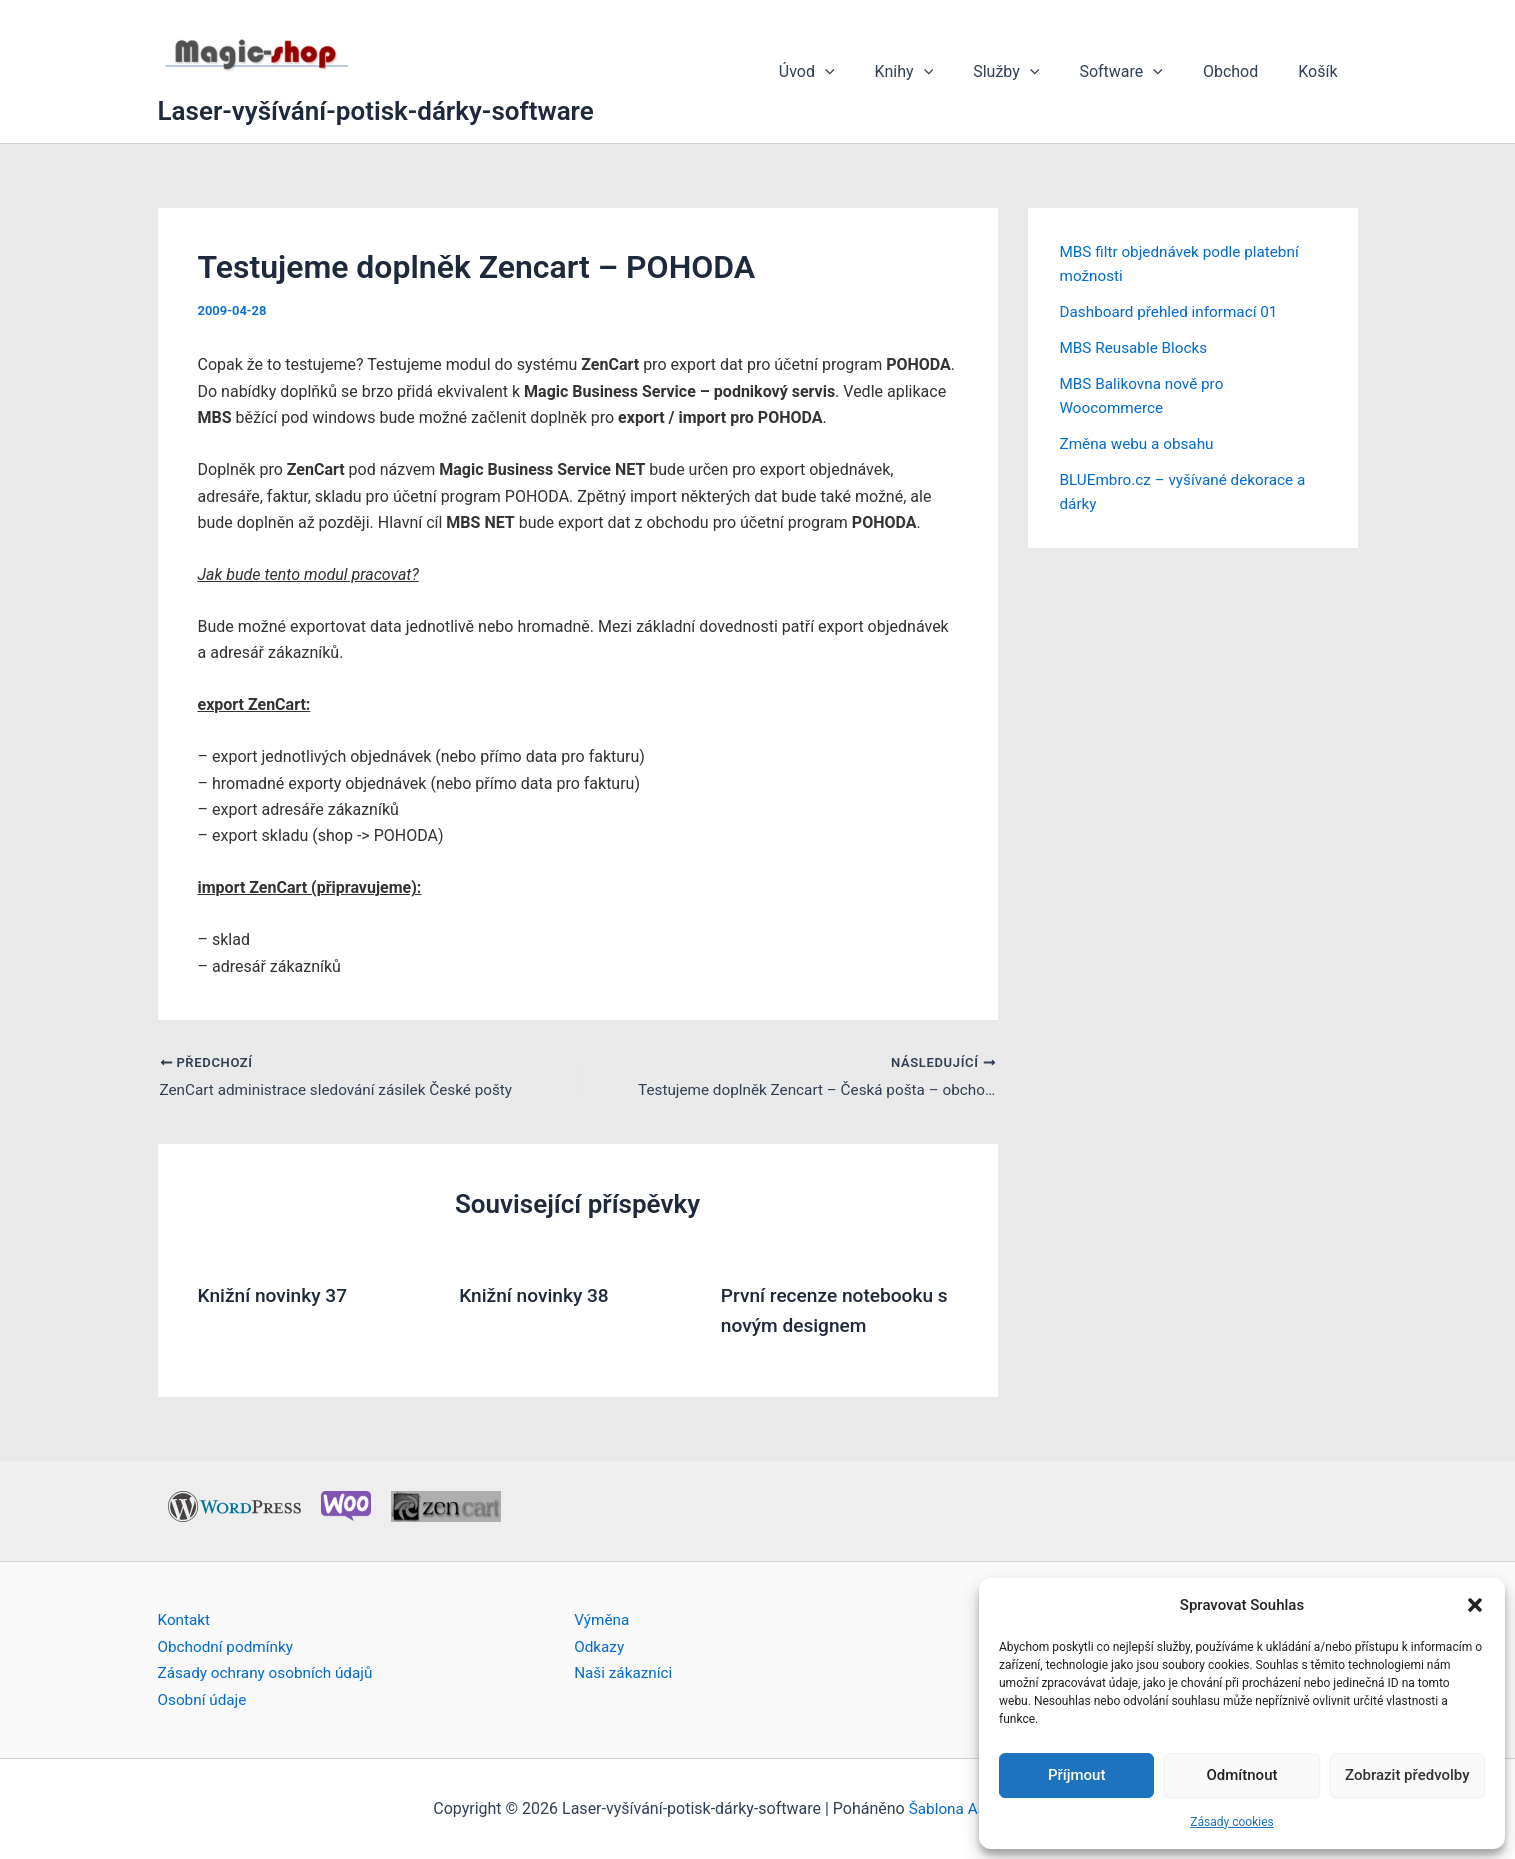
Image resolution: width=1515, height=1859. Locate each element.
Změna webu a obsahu (1140, 443)
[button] (1475, 1605)
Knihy (940, 72)
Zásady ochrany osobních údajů (270, 1672)
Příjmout (1076, 1775)
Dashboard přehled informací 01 (1174, 311)
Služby (1034, 72)
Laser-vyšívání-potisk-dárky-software (376, 111)
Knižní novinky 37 (276, 1296)
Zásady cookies (1231, 1822)
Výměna (603, 1619)
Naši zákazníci (625, 1672)
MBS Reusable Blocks (1137, 347)
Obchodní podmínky (229, 1646)
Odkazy (600, 1646)
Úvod (851, 72)
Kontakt (185, 1619)
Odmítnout (1242, 1775)
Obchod (1242, 71)
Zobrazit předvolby (1407, 1775)
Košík (1321, 71)
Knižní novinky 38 (537, 1296)
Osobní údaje (204, 1699)
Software (1141, 72)
